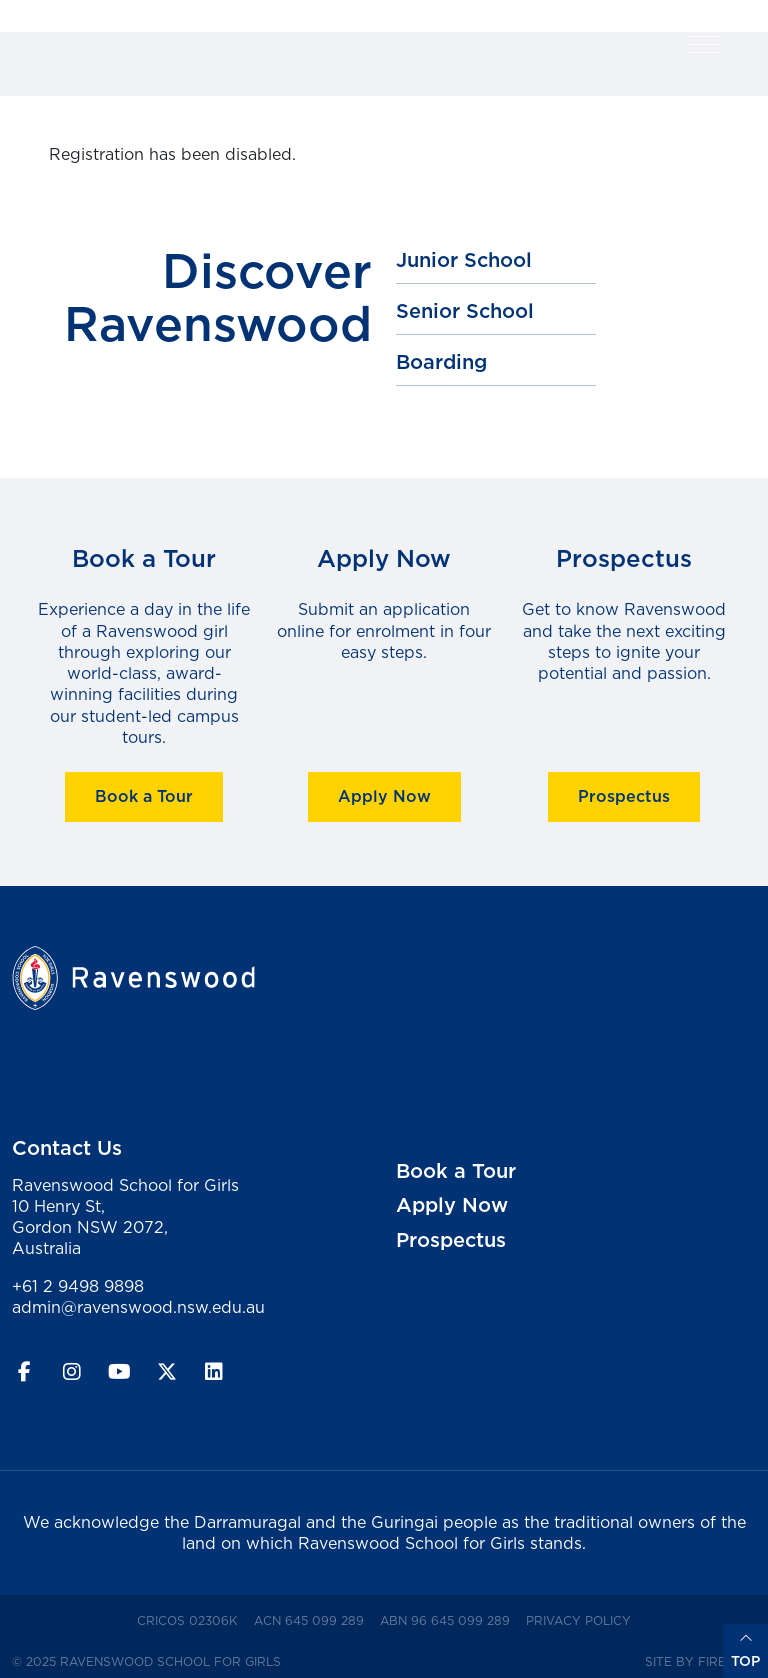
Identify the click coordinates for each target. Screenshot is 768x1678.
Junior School (464, 260)
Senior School (465, 311)
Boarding (441, 362)
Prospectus (624, 796)
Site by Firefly (696, 1661)
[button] (705, 44)
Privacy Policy (582, 1620)
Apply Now (384, 796)
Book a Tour (144, 796)
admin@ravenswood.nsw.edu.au (138, 1307)
